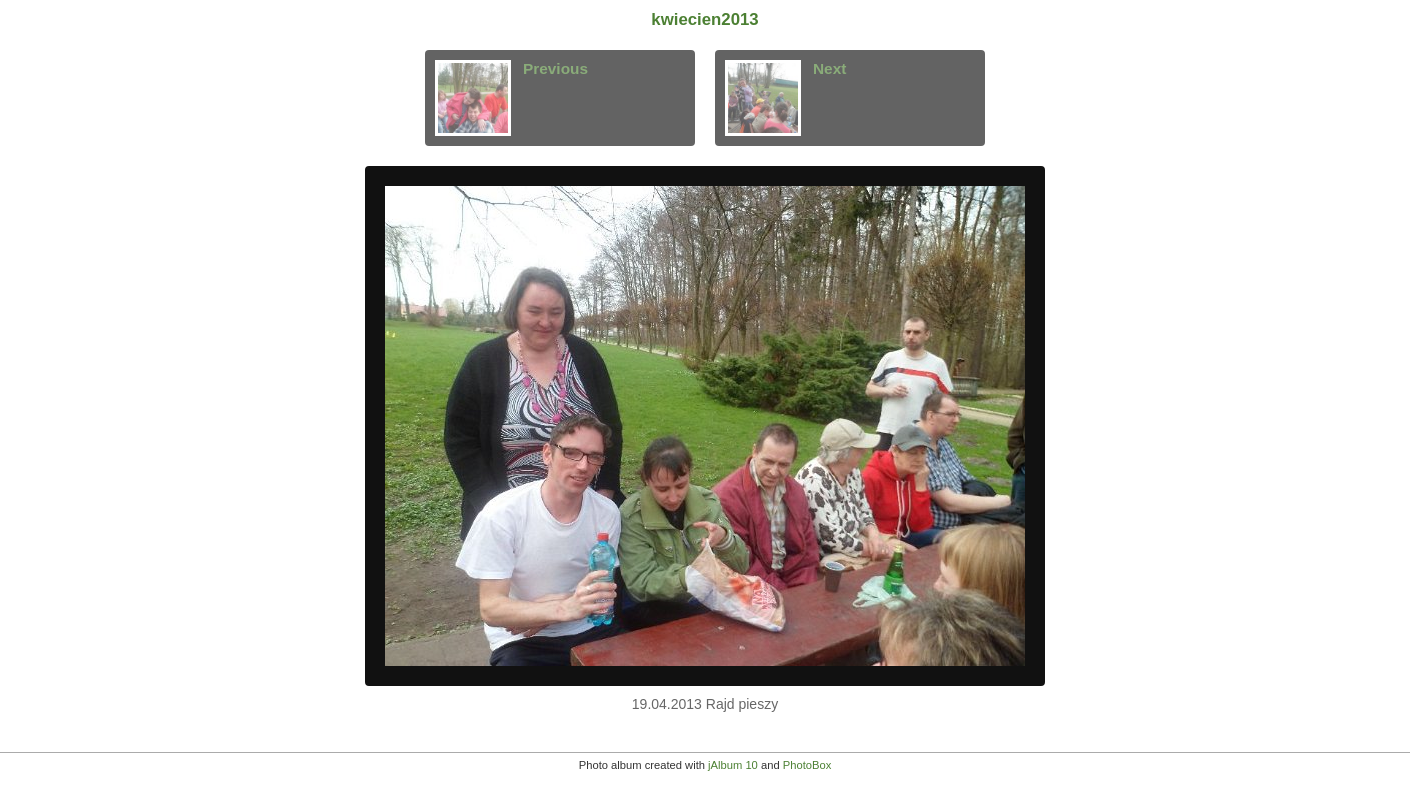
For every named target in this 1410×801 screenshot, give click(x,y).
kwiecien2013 (704, 19)
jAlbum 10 (733, 765)
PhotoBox (807, 765)
